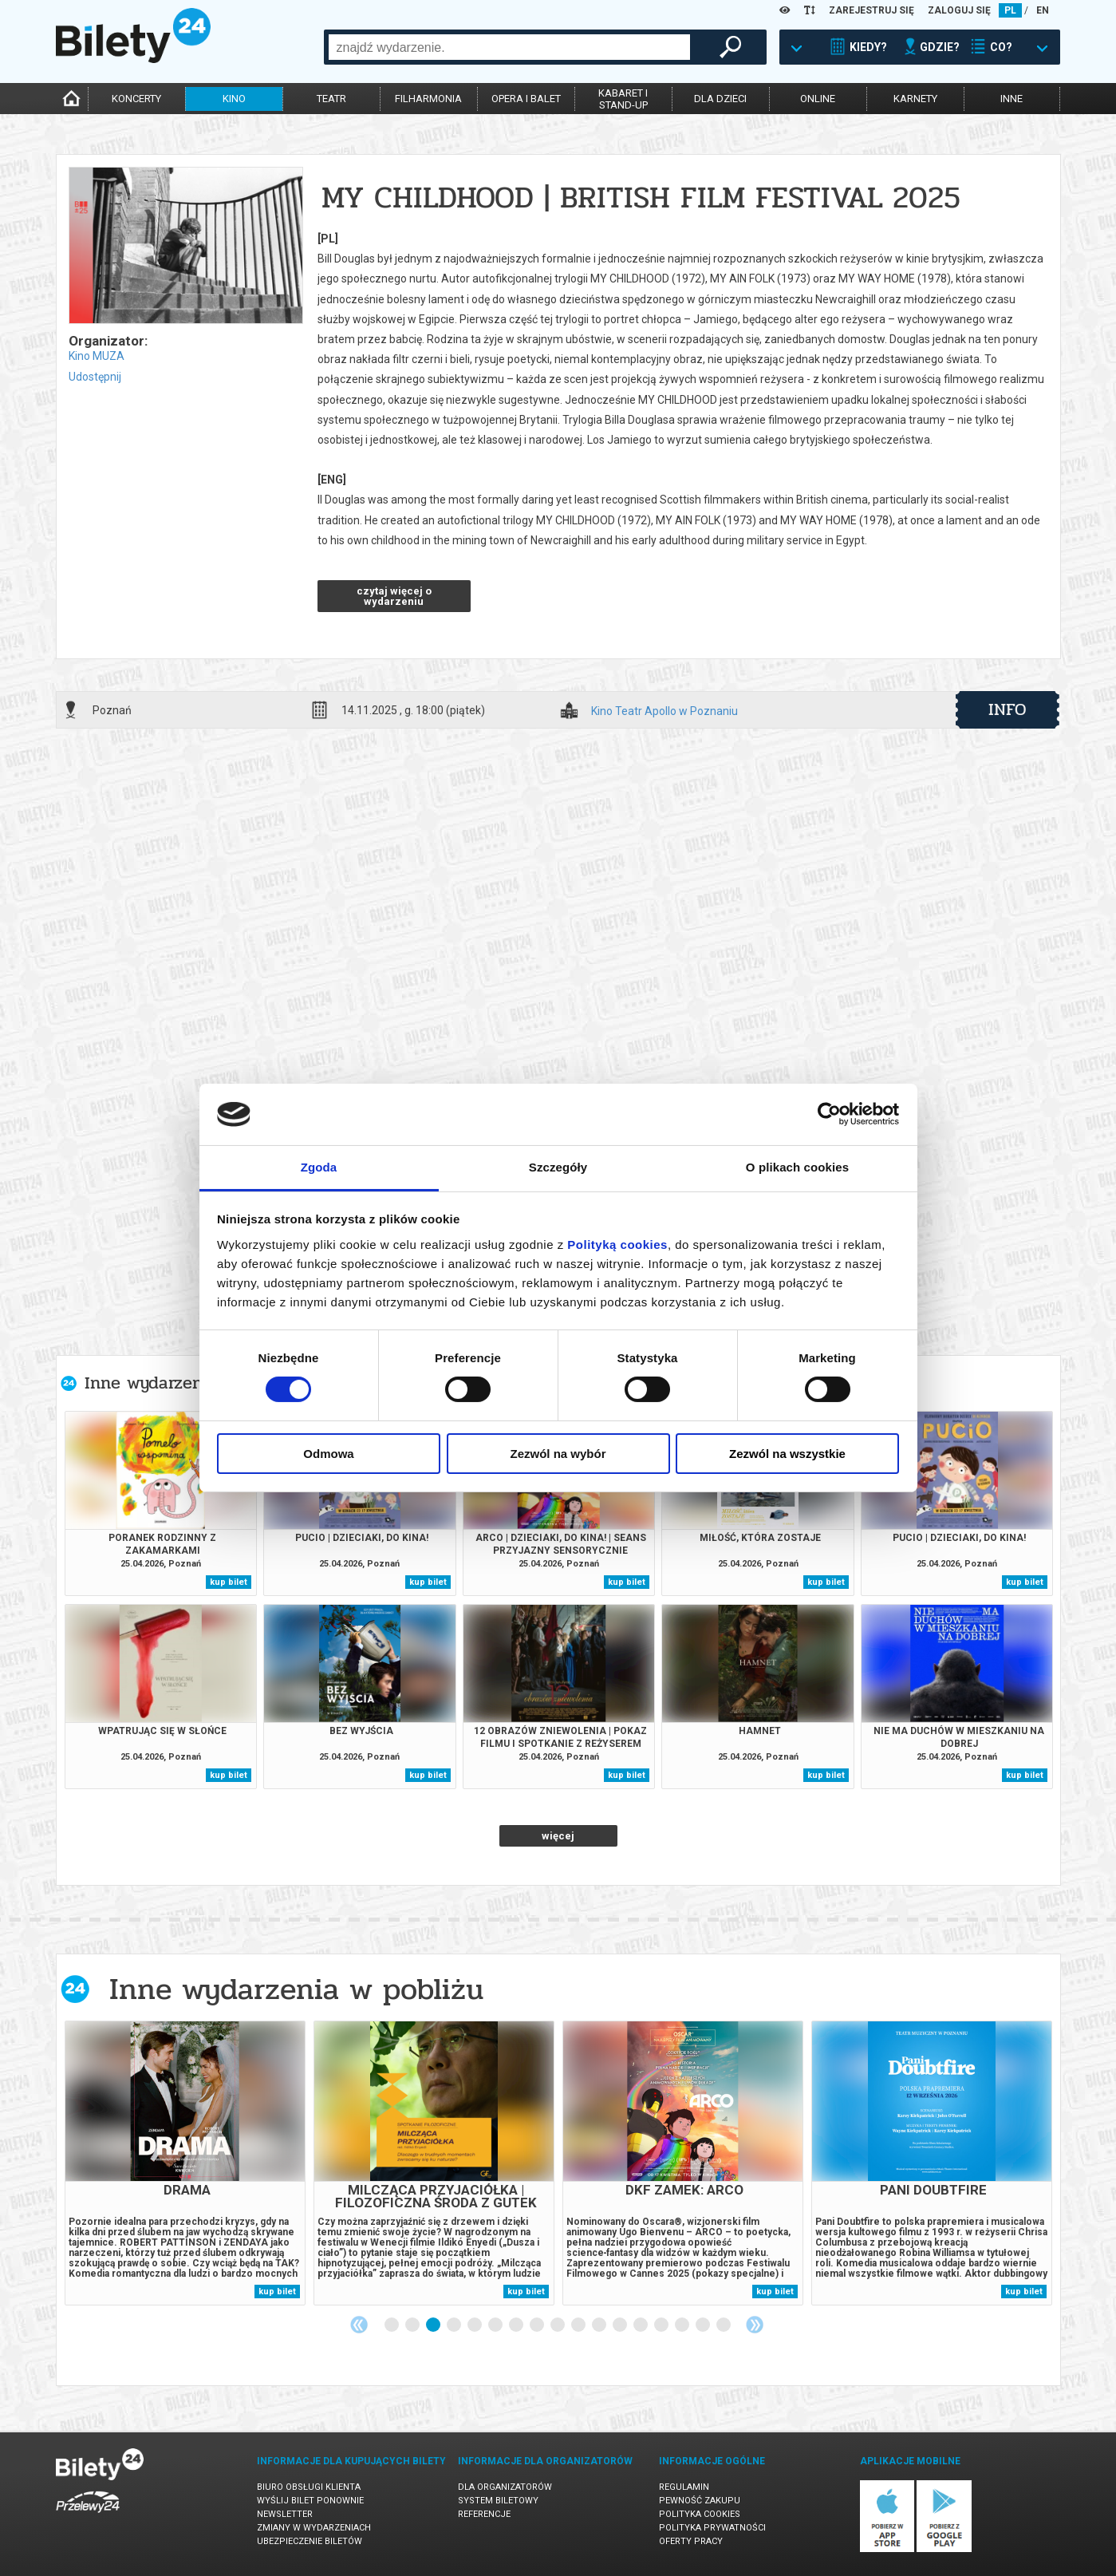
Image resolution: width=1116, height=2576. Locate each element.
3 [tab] (434, 2325)
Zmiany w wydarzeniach (314, 2528)
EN (1042, 10)
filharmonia (428, 99)
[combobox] (509, 47)
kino (234, 99)
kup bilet (228, 1582)
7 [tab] (517, 2325)
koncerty (136, 99)
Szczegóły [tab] (558, 1167)
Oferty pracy (691, 2541)
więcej (558, 1836)
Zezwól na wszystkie (787, 1453)
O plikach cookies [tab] (797, 1167)
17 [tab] (724, 2325)
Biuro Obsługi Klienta (309, 2487)
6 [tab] (496, 2325)
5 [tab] (475, 2325)
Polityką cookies (617, 1244)
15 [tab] (683, 2325)
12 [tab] (621, 2325)
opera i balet (526, 99)
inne (1011, 99)
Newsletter (285, 2514)
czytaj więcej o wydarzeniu (394, 596)
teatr (331, 99)
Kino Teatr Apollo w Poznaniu (664, 711)
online (817, 99)
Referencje (484, 2514)
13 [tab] (641, 2325)
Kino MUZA (96, 356)
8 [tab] (538, 2325)
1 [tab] (392, 2325)
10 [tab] (579, 2325)
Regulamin (684, 2487)
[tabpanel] (185, 2163)
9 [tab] (558, 2325)
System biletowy (498, 2500)
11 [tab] (600, 2325)
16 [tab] (704, 2325)
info (1007, 709)
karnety (915, 99)
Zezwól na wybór (557, 1453)
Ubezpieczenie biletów (309, 2541)
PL (1010, 10)
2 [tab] (413, 2325)
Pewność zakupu (699, 2500)
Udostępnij (95, 376)
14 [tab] (662, 2325)
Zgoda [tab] (319, 1167)
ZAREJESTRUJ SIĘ (871, 10)
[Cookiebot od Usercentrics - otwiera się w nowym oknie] (829, 1114)
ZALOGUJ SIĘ (959, 10)
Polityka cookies (699, 2514)
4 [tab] (455, 2325)
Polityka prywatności (712, 2528)
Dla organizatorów (505, 2487)
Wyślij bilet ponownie (310, 2500)
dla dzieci (720, 99)
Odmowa (328, 1453)
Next (754, 2324)
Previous (359, 2324)
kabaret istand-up (623, 99)
